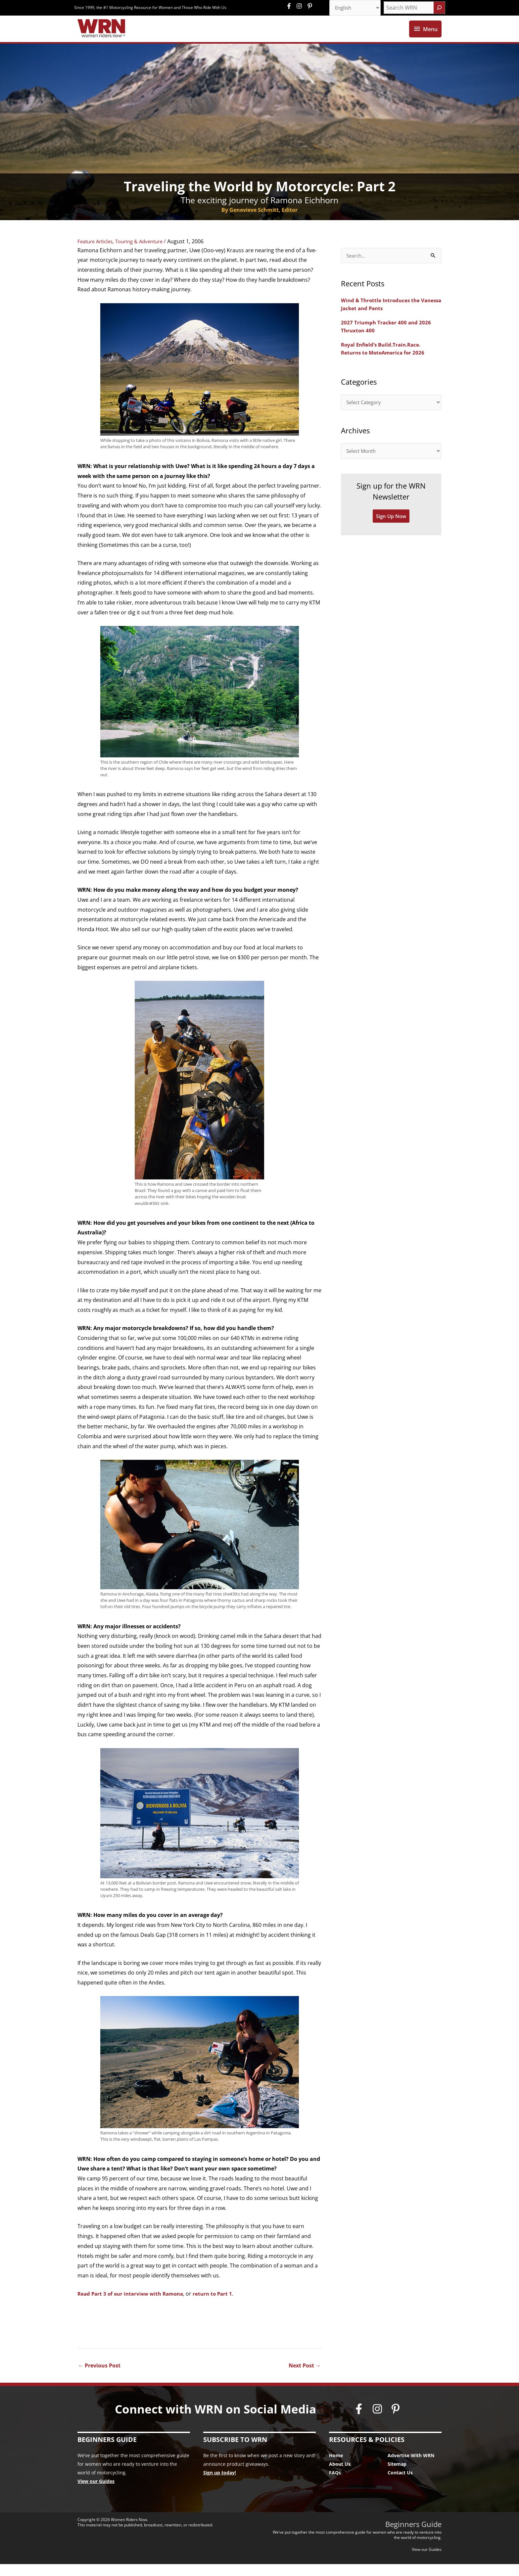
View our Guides (96, 2493)
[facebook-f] (290, 7)
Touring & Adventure (145, 253)
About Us (340, 2476)
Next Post (305, 2377)
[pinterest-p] (310, 7)
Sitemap (397, 2476)
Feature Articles (97, 253)
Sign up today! (219, 2485)
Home (336, 2467)
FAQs (335, 2485)
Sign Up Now (391, 531)
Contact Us (400, 2485)
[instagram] (301, 7)
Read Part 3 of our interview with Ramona (133, 2306)
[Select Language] (353, 8)
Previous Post (99, 2377)
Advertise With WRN (411, 2467)
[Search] (439, 8)
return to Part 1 (218, 2306)
